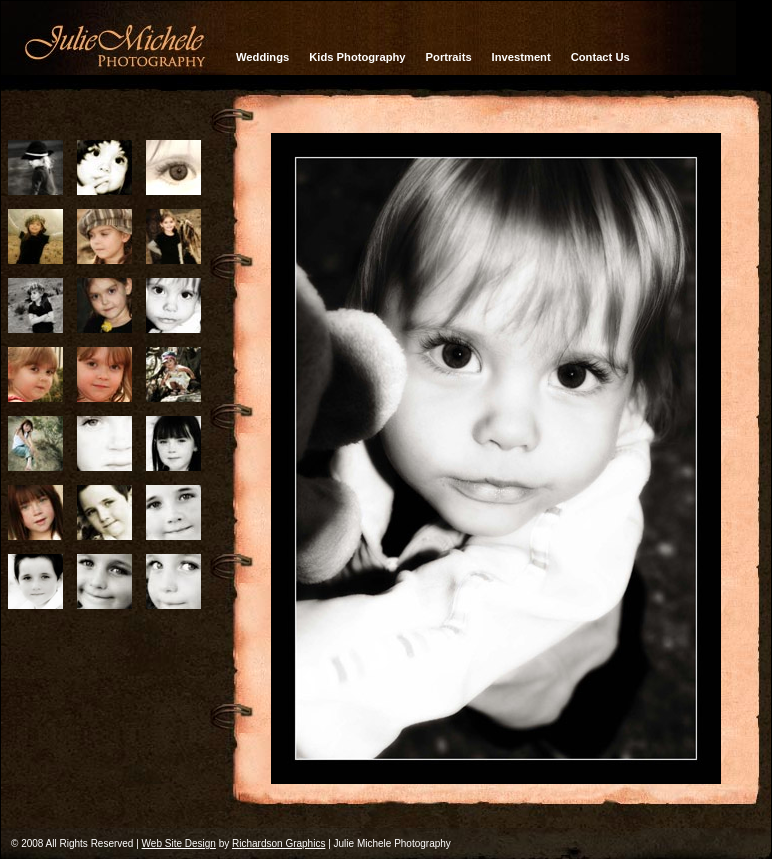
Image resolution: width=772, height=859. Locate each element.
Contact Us (600, 57)
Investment (521, 57)
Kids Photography (357, 57)
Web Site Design (179, 843)
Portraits (449, 57)
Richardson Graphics (278, 843)
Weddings (262, 57)
